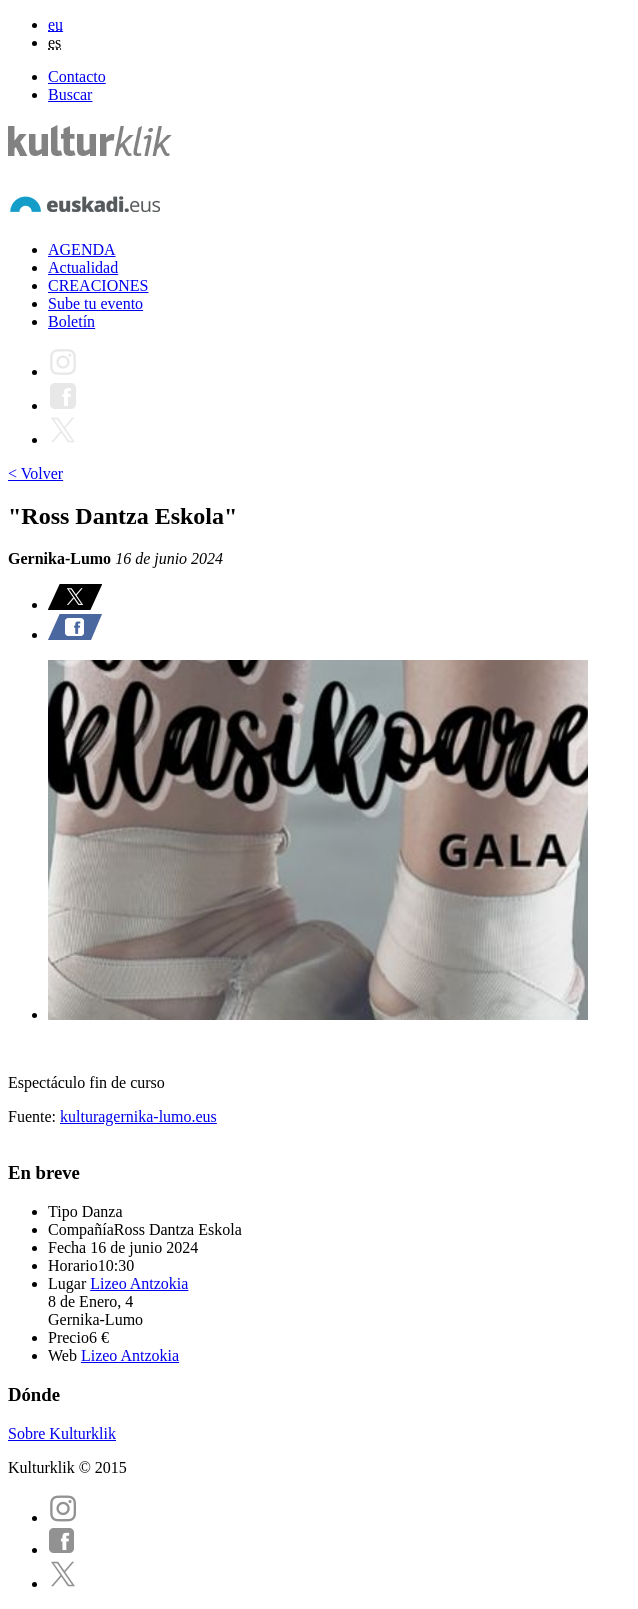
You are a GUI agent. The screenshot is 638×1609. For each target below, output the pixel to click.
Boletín (71, 321)
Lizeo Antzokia (139, 1283)
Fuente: (34, 1116)
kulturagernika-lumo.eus (138, 1116)
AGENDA (82, 249)
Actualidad (83, 267)
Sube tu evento (95, 303)
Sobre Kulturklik (62, 1433)
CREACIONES (98, 285)
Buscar (70, 94)
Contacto (77, 76)
